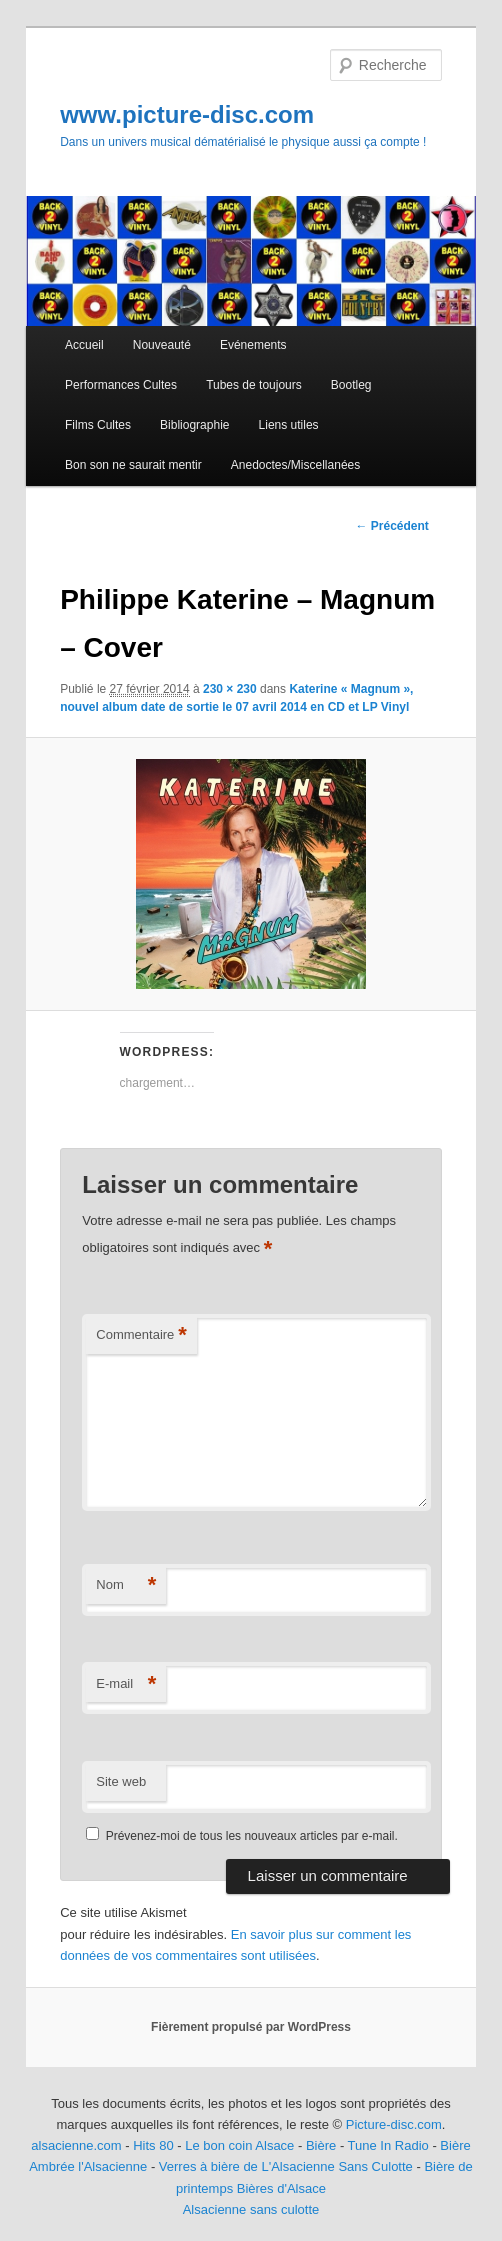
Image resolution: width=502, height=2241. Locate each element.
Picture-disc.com (394, 2124)
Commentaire (141, 1335)
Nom (126, 1585)
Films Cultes (98, 425)
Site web (121, 1781)
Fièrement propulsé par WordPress (251, 2027)
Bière (321, 2145)
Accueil (84, 345)
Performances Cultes (121, 385)
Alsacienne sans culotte (251, 2209)
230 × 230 (230, 689)
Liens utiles (289, 425)
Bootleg (351, 385)
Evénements (253, 345)
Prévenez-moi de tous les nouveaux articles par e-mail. (252, 1836)
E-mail (126, 1684)
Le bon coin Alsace (239, 2145)
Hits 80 (153, 2145)
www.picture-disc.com (187, 114)
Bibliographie (194, 425)
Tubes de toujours (254, 385)
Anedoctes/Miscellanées (295, 465)
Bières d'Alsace (281, 2188)
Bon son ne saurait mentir (133, 465)
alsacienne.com (76, 2145)
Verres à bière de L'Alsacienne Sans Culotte (286, 2166)
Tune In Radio (390, 2145)
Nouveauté (162, 345)
